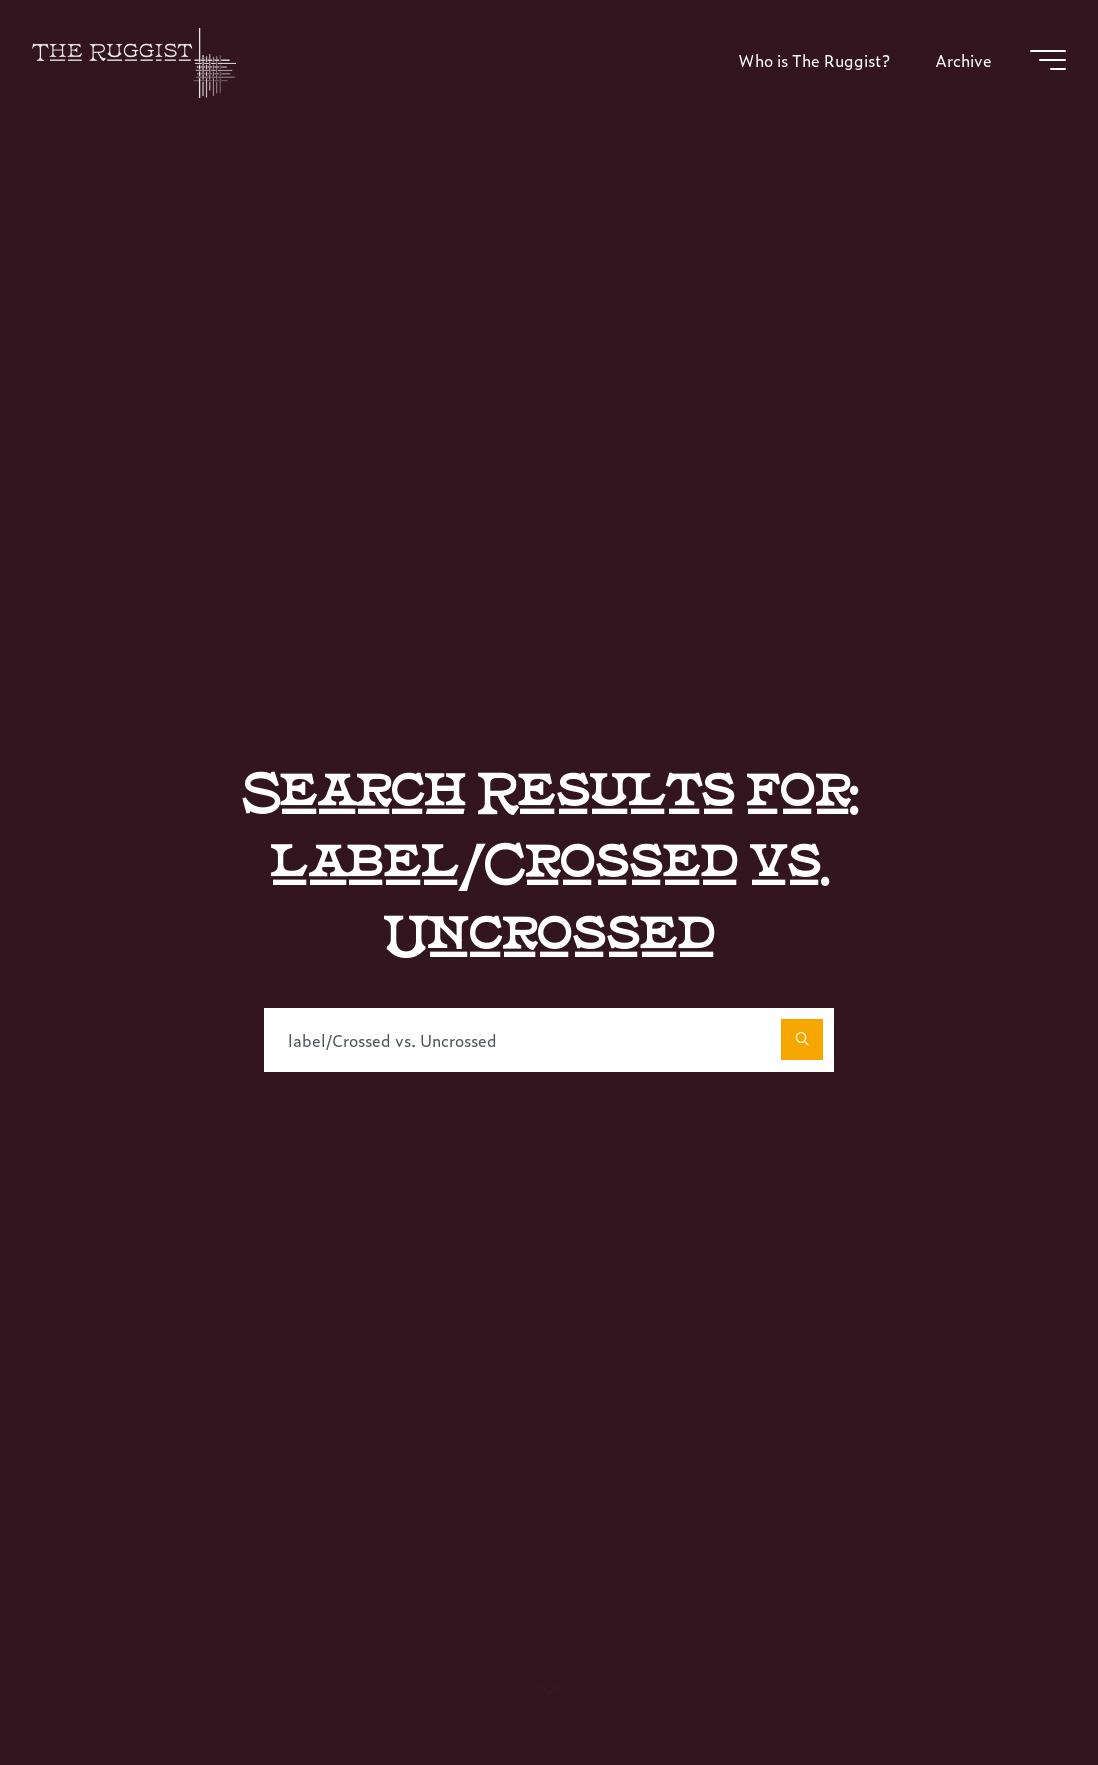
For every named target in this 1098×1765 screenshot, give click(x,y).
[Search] (802, 1040)
